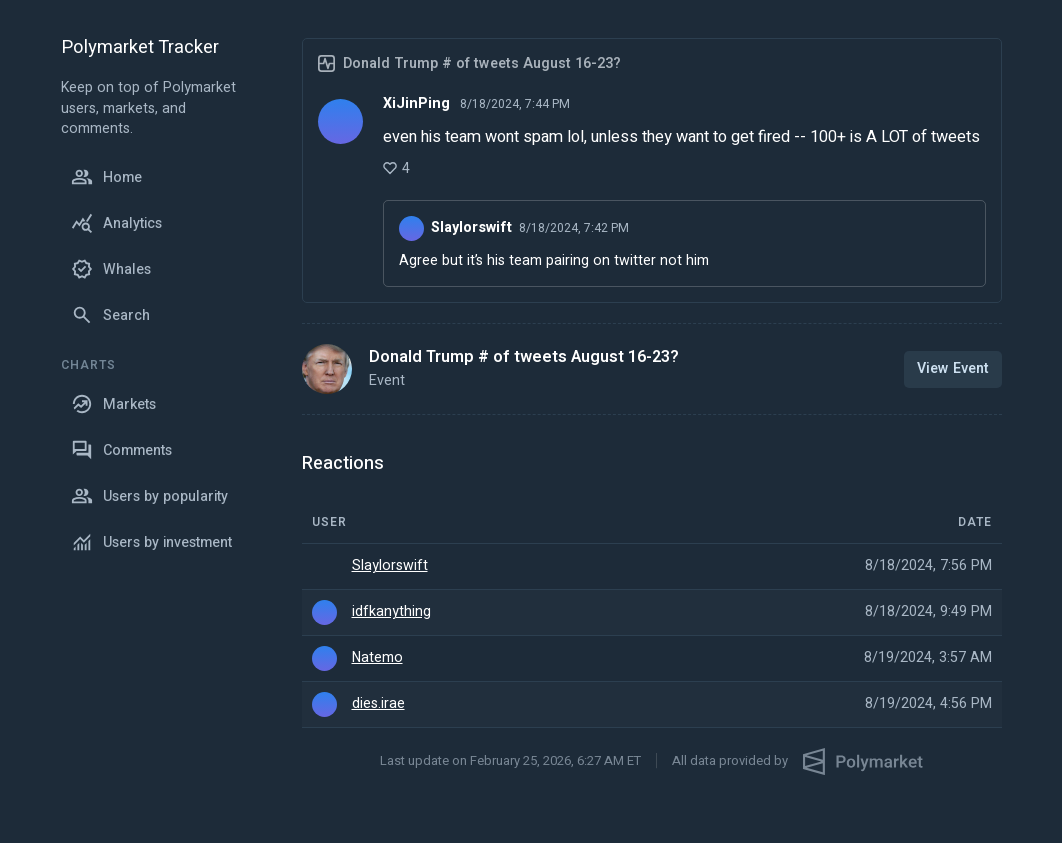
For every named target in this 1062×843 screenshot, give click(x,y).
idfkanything (391, 612)
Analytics (116, 223)
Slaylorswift (390, 566)
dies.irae (378, 704)
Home (106, 177)
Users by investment (151, 542)
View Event (953, 368)
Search (110, 315)
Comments (121, 450)
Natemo (377, 658)
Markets (113, 404)
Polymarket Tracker (140, 48)
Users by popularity (149, 496)
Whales (111, 269)
